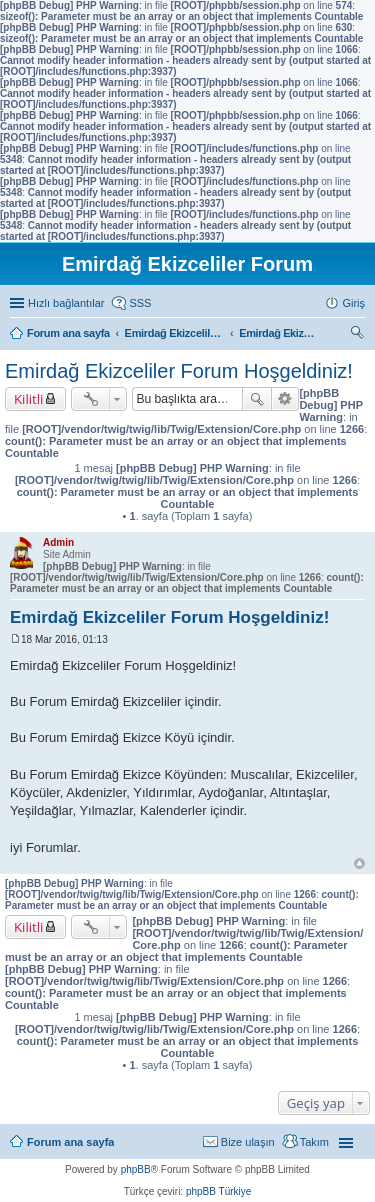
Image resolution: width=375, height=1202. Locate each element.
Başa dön (359, 863)
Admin (58, 542)
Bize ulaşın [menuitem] (248, 1142)
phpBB (136, 1169)
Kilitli (28, 399)
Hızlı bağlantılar (66, 303)
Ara (257, 399)
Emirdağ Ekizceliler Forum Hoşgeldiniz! (179, 371)
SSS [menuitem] (140, 303)
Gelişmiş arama (285, 399)
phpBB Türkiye (218, 1191)
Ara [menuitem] (360, 335)
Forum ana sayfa (70, 1142)
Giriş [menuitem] (353, 303)
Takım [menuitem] (314, 1142)
